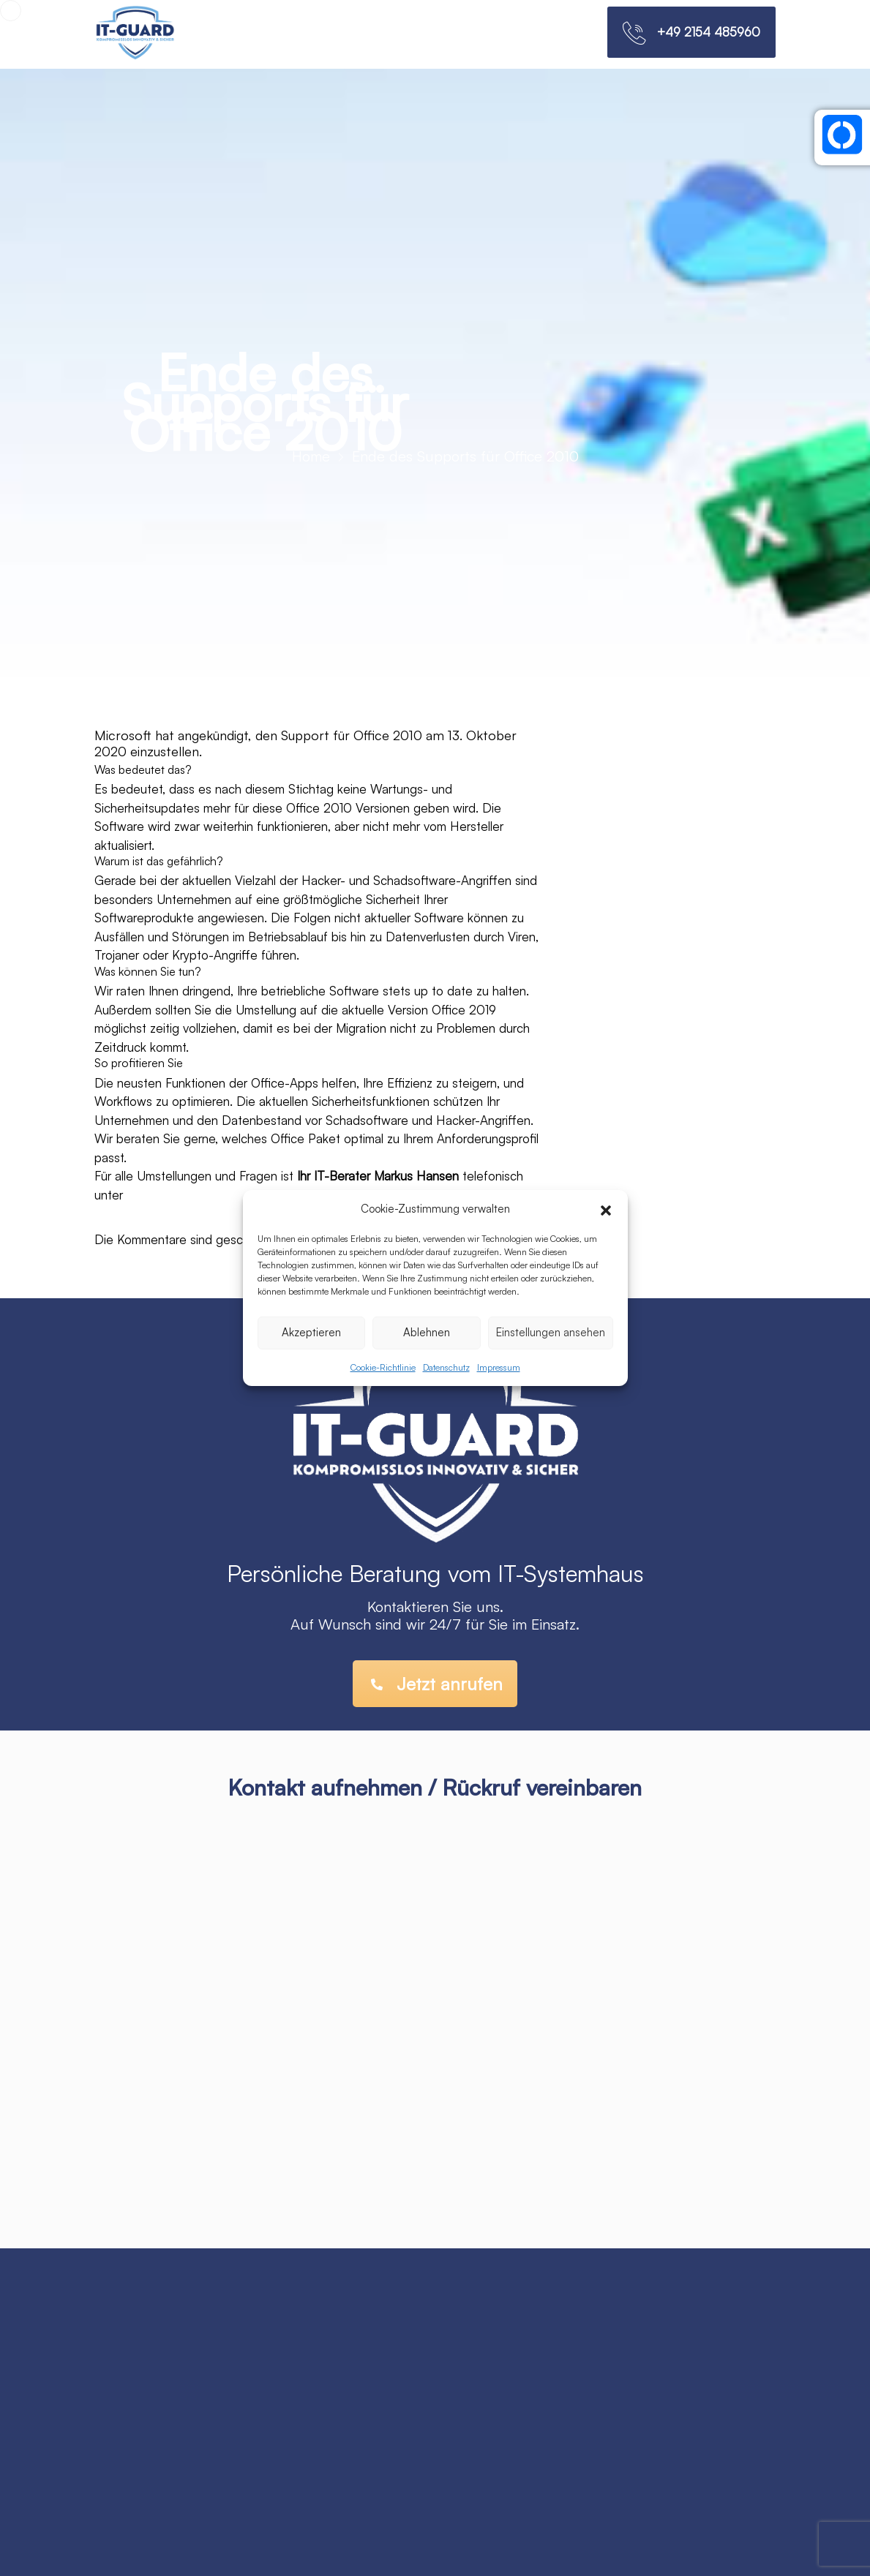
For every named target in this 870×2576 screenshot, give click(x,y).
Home (311, 456)
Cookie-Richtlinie (383, 1367)
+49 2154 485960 (708, 31)
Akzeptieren (311, 1332)
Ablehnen (426, 1332)
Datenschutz (446, 1367)
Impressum (498, 1367)
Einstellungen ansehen (550, 1332)
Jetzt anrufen (437, 1684)
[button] (606, 1209)
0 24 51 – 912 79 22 (185, 1194)
